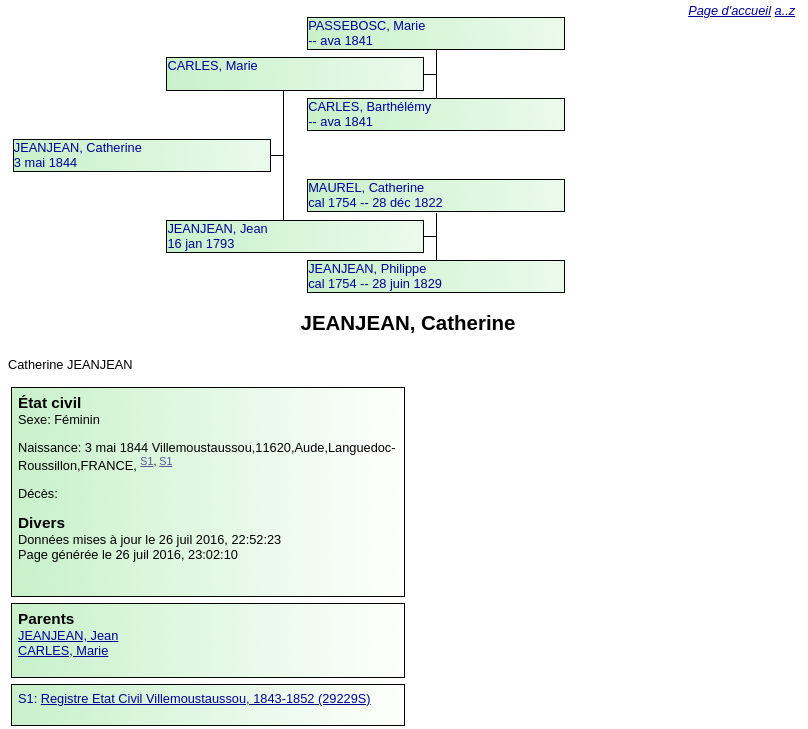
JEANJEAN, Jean (68, 635)
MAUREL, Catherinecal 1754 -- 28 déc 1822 (375, 195)
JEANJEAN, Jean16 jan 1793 (217, 236)
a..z (785, 10)
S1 (146, 461)
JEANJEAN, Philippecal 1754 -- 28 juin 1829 (375, 276)
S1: (29, 698)
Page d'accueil (729, 10)
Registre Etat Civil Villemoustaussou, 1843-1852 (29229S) (206, 698)
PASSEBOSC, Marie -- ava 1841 (366, 33)
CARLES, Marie (212, 65)
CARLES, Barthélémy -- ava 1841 (369, 114)
